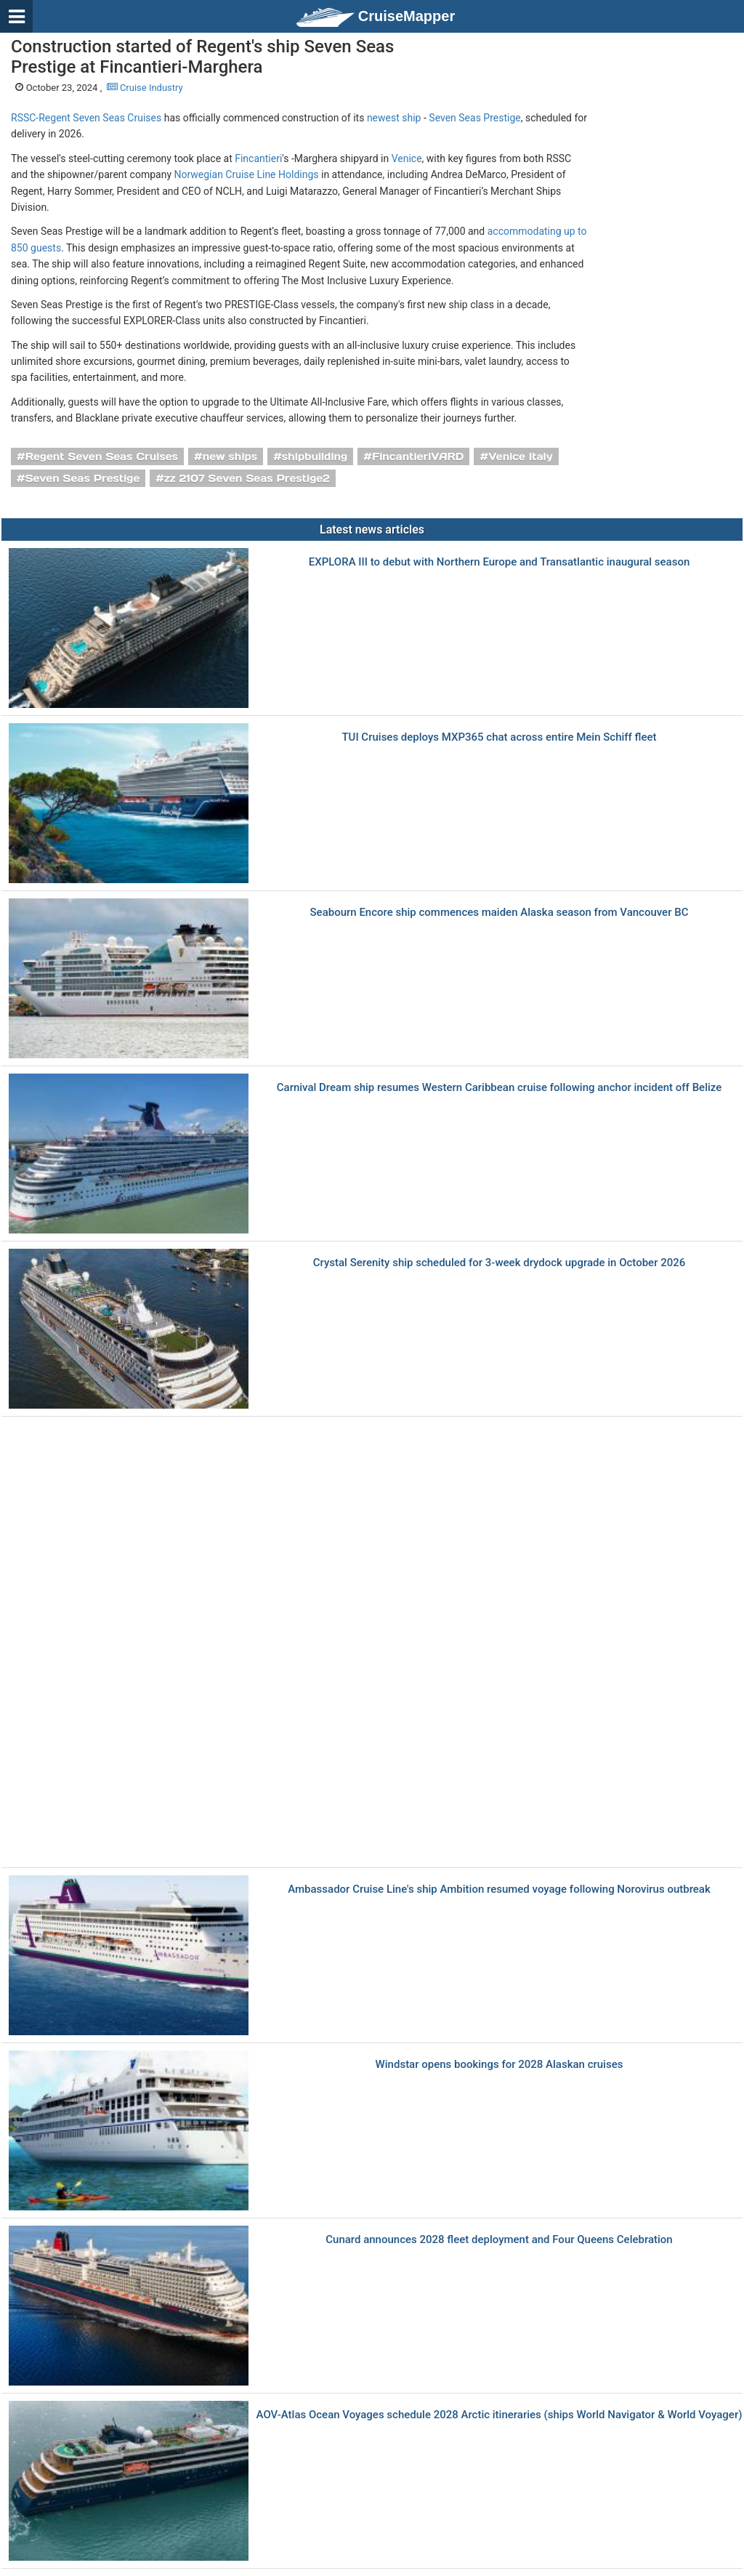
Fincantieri (258, 158)
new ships (230, 456)
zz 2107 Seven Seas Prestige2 (247, 478)
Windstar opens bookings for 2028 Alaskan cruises (499, 2064)
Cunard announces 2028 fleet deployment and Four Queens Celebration (499, 2240)
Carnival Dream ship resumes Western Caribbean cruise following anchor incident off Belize (499, 1088)
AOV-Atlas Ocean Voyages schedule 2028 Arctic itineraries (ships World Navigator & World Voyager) (499, 2415)
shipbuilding (314, 456)
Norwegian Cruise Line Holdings (246, 174)
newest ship (394, 118)
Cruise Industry (145, 87)
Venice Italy (520, 456)
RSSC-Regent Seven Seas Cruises (86, 118)
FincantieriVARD (418, 456)
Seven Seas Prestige (474, 118)
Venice (407, 158)
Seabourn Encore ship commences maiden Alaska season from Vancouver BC (499, 912)
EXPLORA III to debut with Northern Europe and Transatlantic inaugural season (499, 562)
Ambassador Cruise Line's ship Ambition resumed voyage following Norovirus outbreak (499, 1889)
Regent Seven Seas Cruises (101, 456)
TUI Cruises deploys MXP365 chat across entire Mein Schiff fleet (498, 737)
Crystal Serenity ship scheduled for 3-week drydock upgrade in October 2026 (499, 1263)
